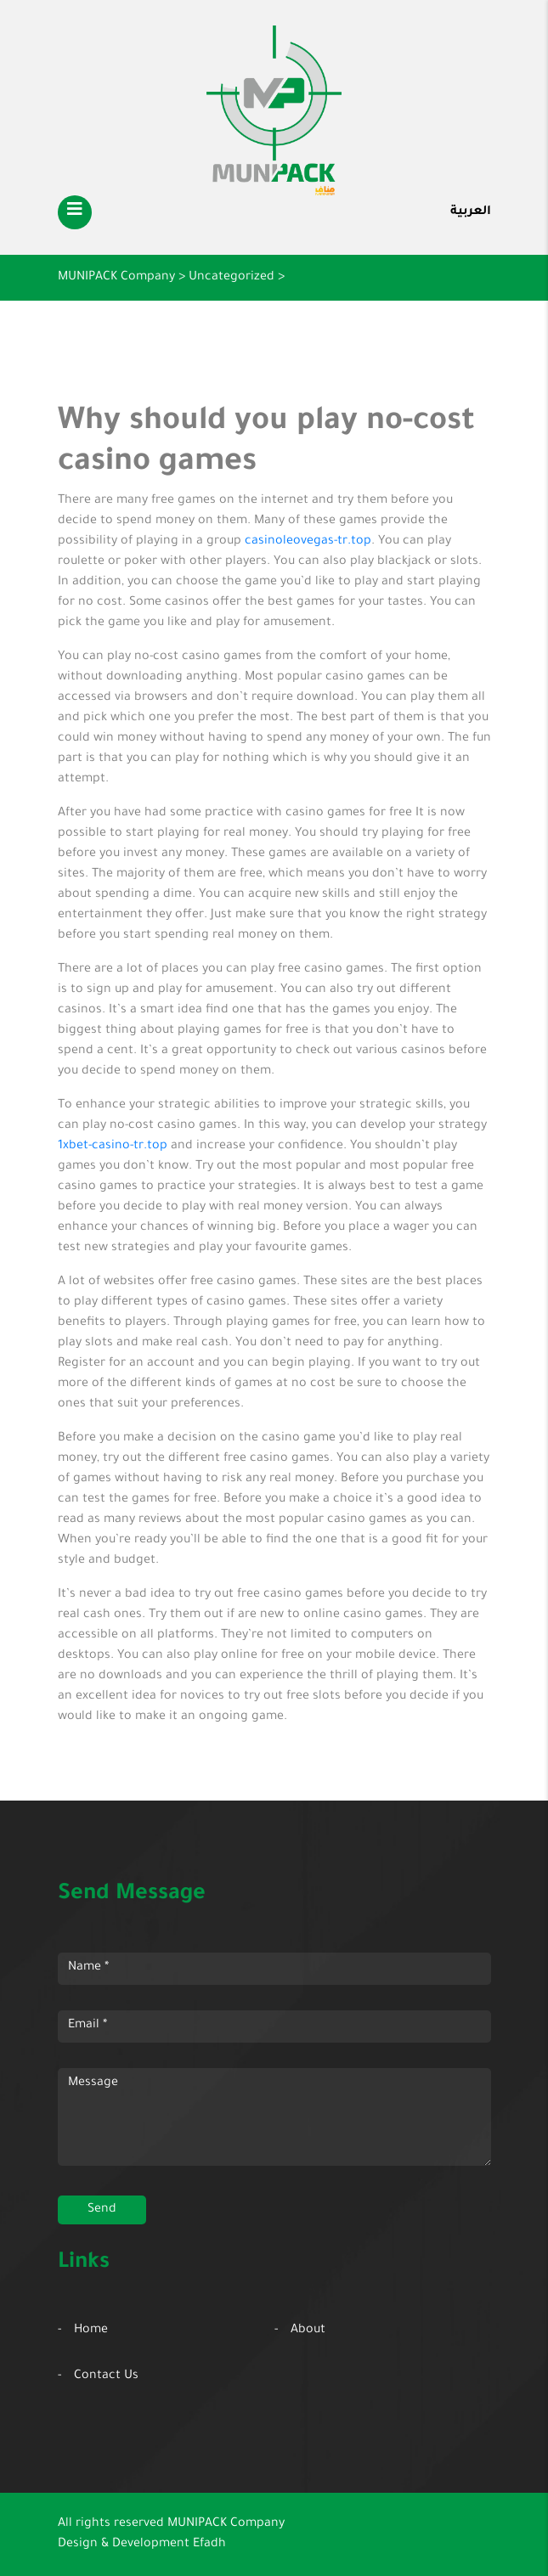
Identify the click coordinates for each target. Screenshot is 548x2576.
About (308, 2330)
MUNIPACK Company (226, 2524)
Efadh (209, 2544)
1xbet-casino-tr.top (112, 1146)
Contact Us (106, 2376)
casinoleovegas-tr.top (308, 542)
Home (91, 2330)
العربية (470, 212)
